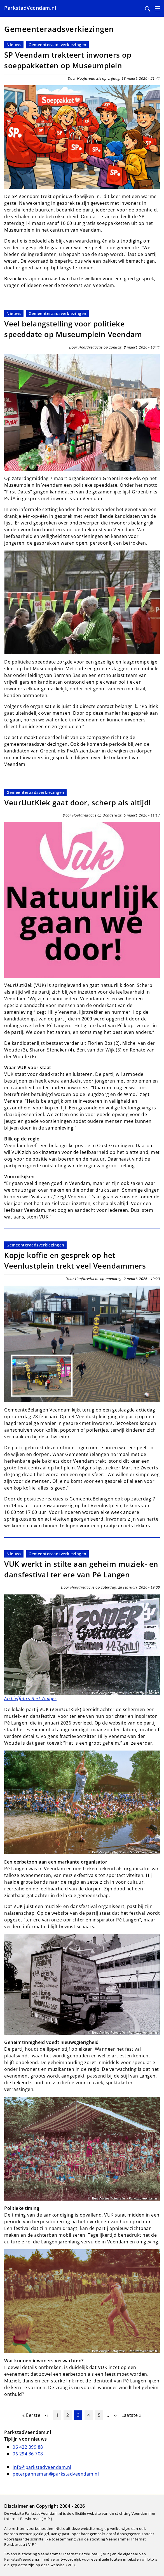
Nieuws (13, 44)
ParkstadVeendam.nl (30, 7)
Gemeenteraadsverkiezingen (57, 44)
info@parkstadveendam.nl (42, 2467)
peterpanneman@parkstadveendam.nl (56, 2474)
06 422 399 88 (28, 2447)
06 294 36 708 (28, 2454)
